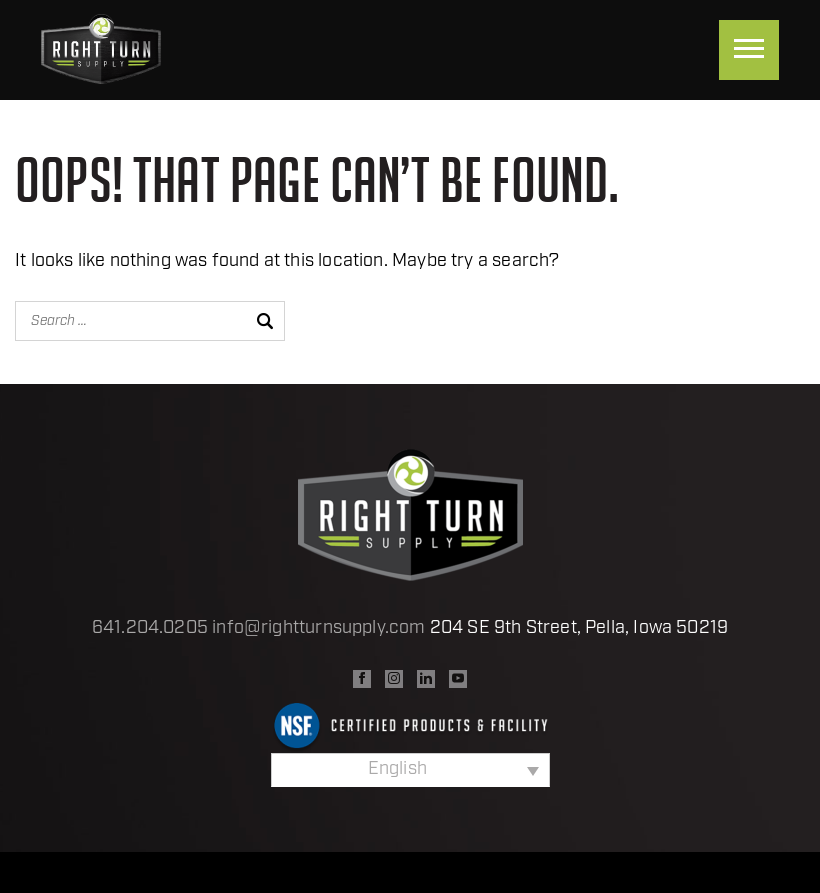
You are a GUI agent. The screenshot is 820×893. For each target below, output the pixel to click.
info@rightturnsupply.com (318, 628)
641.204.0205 (150, 628)
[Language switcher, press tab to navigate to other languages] (410, 770)
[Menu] (749, 50)
